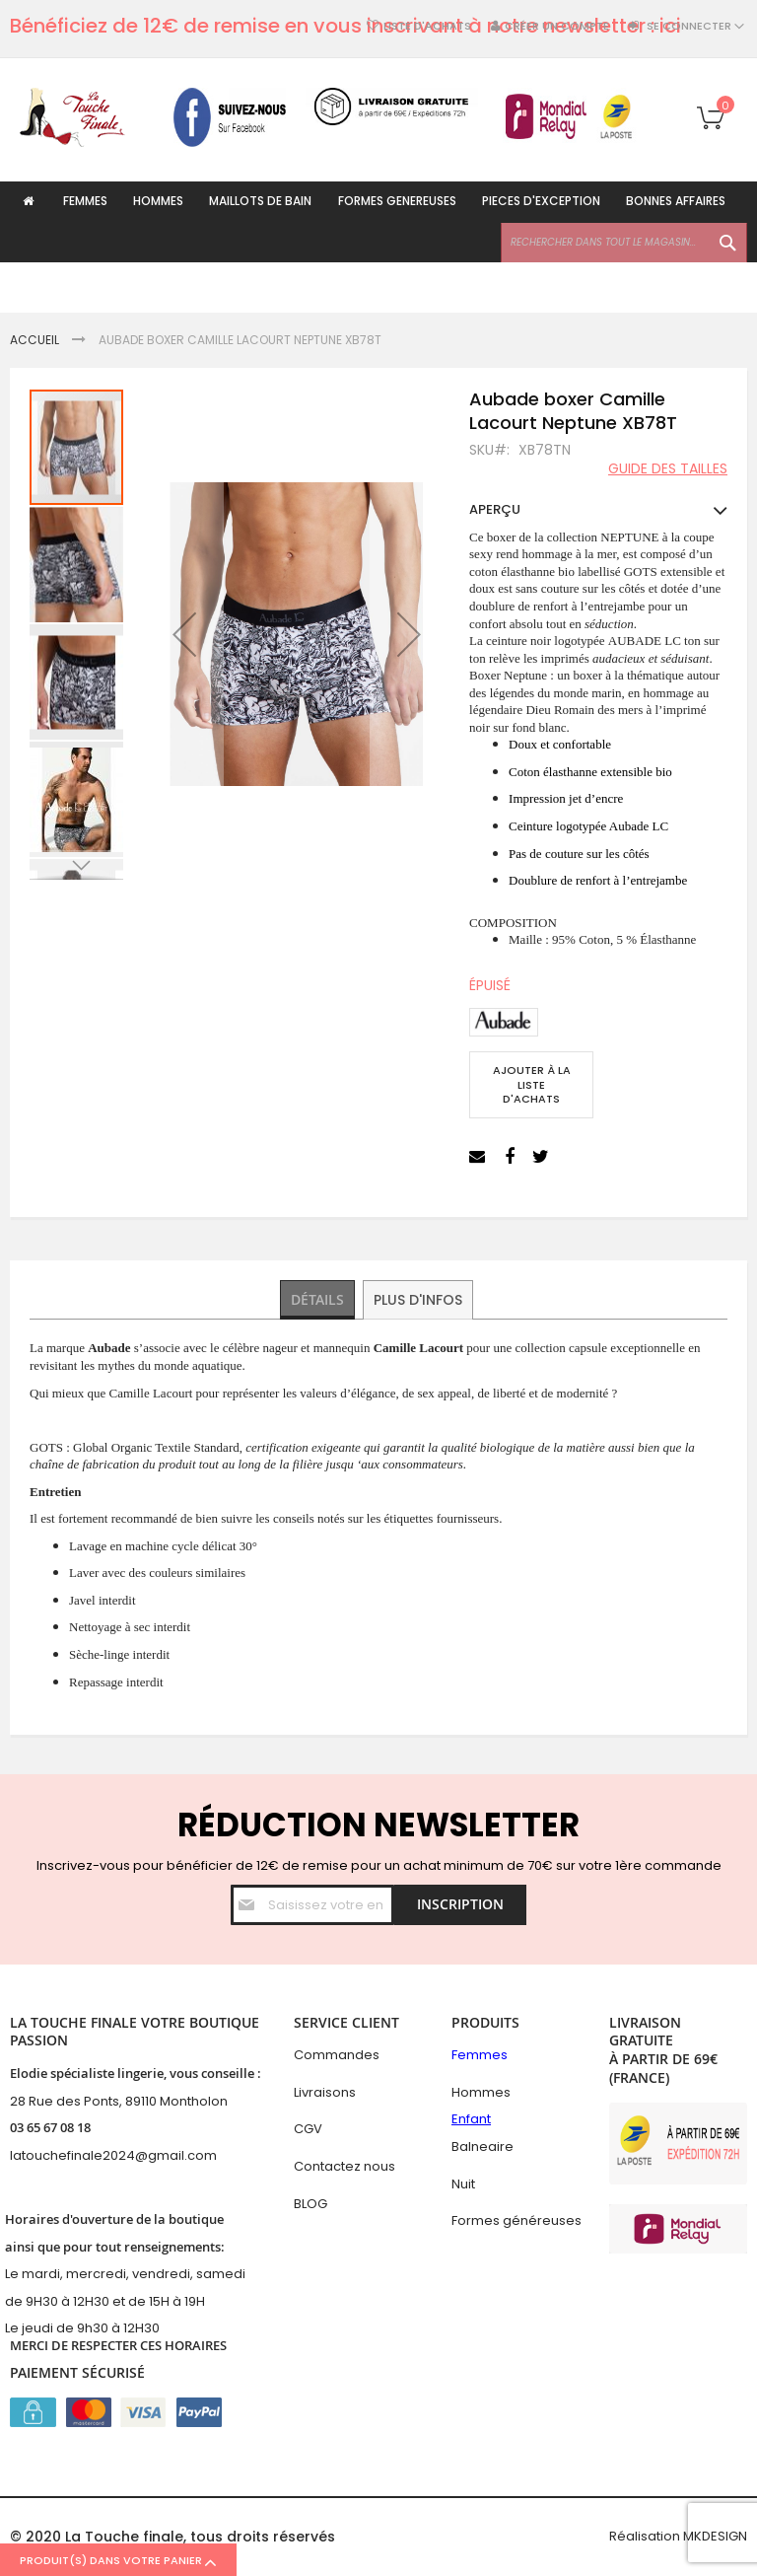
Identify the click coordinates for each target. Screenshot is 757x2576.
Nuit (463, 2184)
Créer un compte (557, 26)
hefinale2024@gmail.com (133, 2155)
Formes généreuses (516, 2220)
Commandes (336, 2055)
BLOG (310, 2203)
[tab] (318, 1301)
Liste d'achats (427, 26)
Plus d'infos (419, 1300)
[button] (184, 635)
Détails (318, 1300)
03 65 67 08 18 (50, 2128)
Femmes (479, 2055)
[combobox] (624, 293)
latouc (30, 2155)
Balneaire (482, 2146)
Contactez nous (344, 2166)
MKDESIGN (715, 2536)
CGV (308, 2129)
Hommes (481, 2092)
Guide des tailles (667, 469)
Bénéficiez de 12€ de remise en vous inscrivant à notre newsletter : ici (345, 25)
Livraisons (325, 2092)
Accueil (34, 339)
